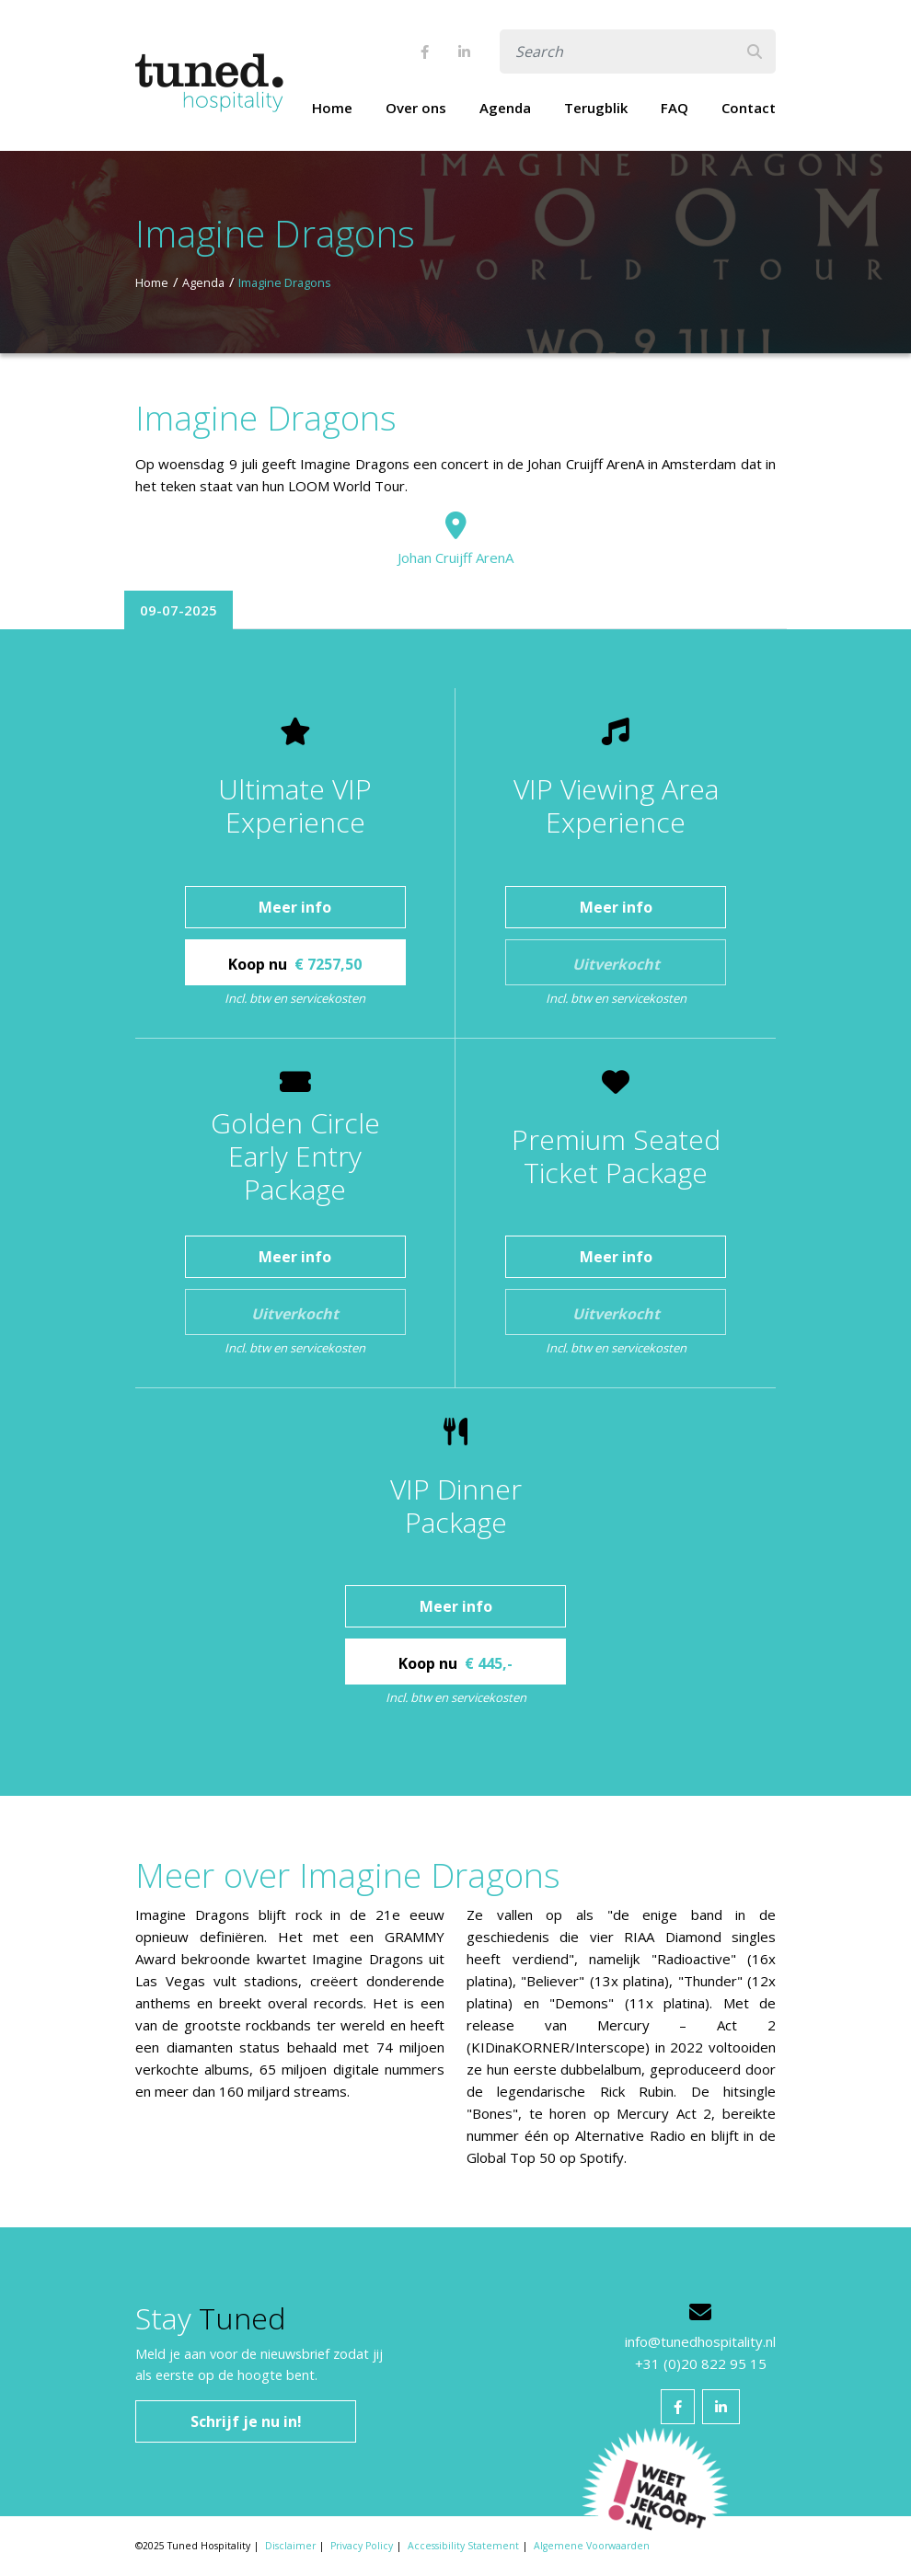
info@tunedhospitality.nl (700, 2341)
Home (332, 107)
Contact (748, 107)
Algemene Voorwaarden (592, 2545)
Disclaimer (290, 2545)
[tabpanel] (455, 1212)
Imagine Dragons (284, 282)
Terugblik (596, 107)
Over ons (416, 107)
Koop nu (295, 964)
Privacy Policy (361, 2545)
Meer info (295, 907)
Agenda (505, 107)
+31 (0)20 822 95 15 (701, 2363)
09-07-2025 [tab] (178, 610)
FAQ (674, 107)
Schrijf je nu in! (246, 2421)
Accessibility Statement (463, 2545)
